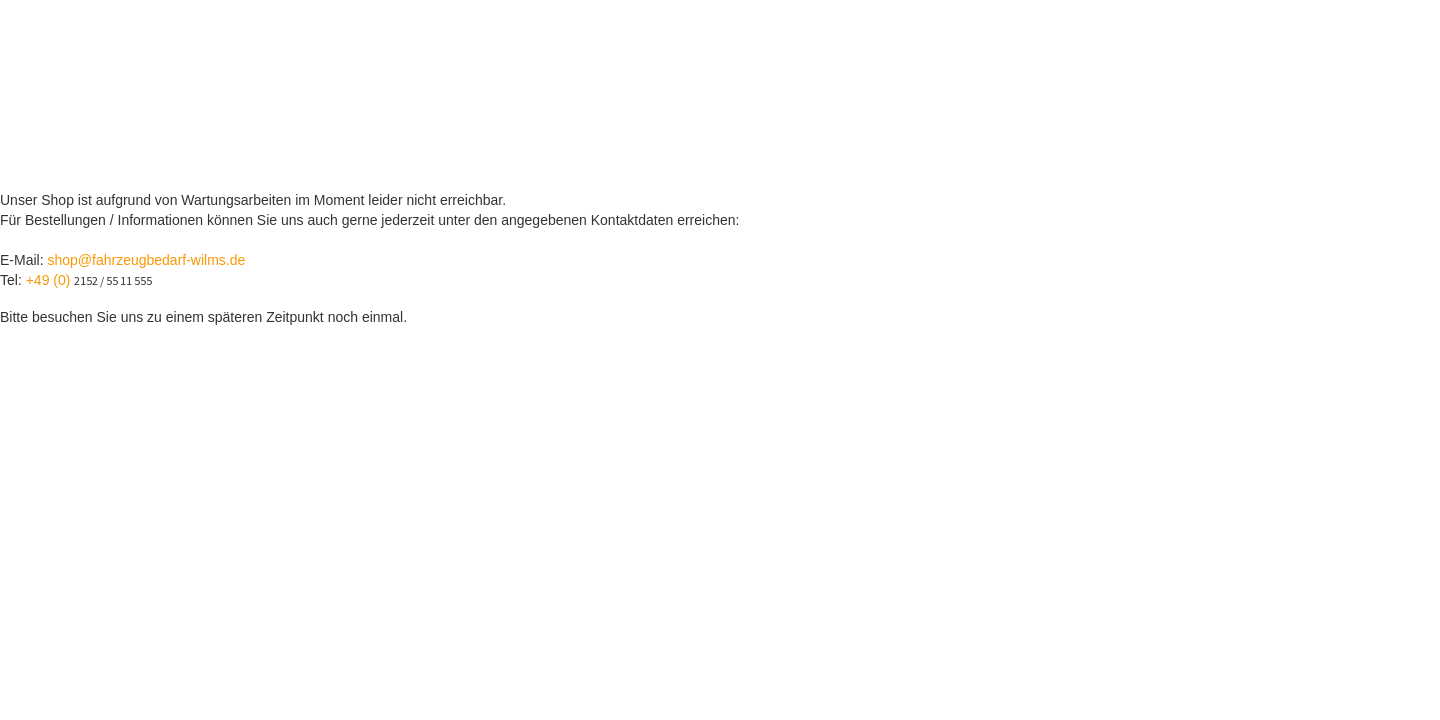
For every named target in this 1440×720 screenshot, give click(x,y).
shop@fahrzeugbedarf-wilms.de (146, 260)
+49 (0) (50, 280)
